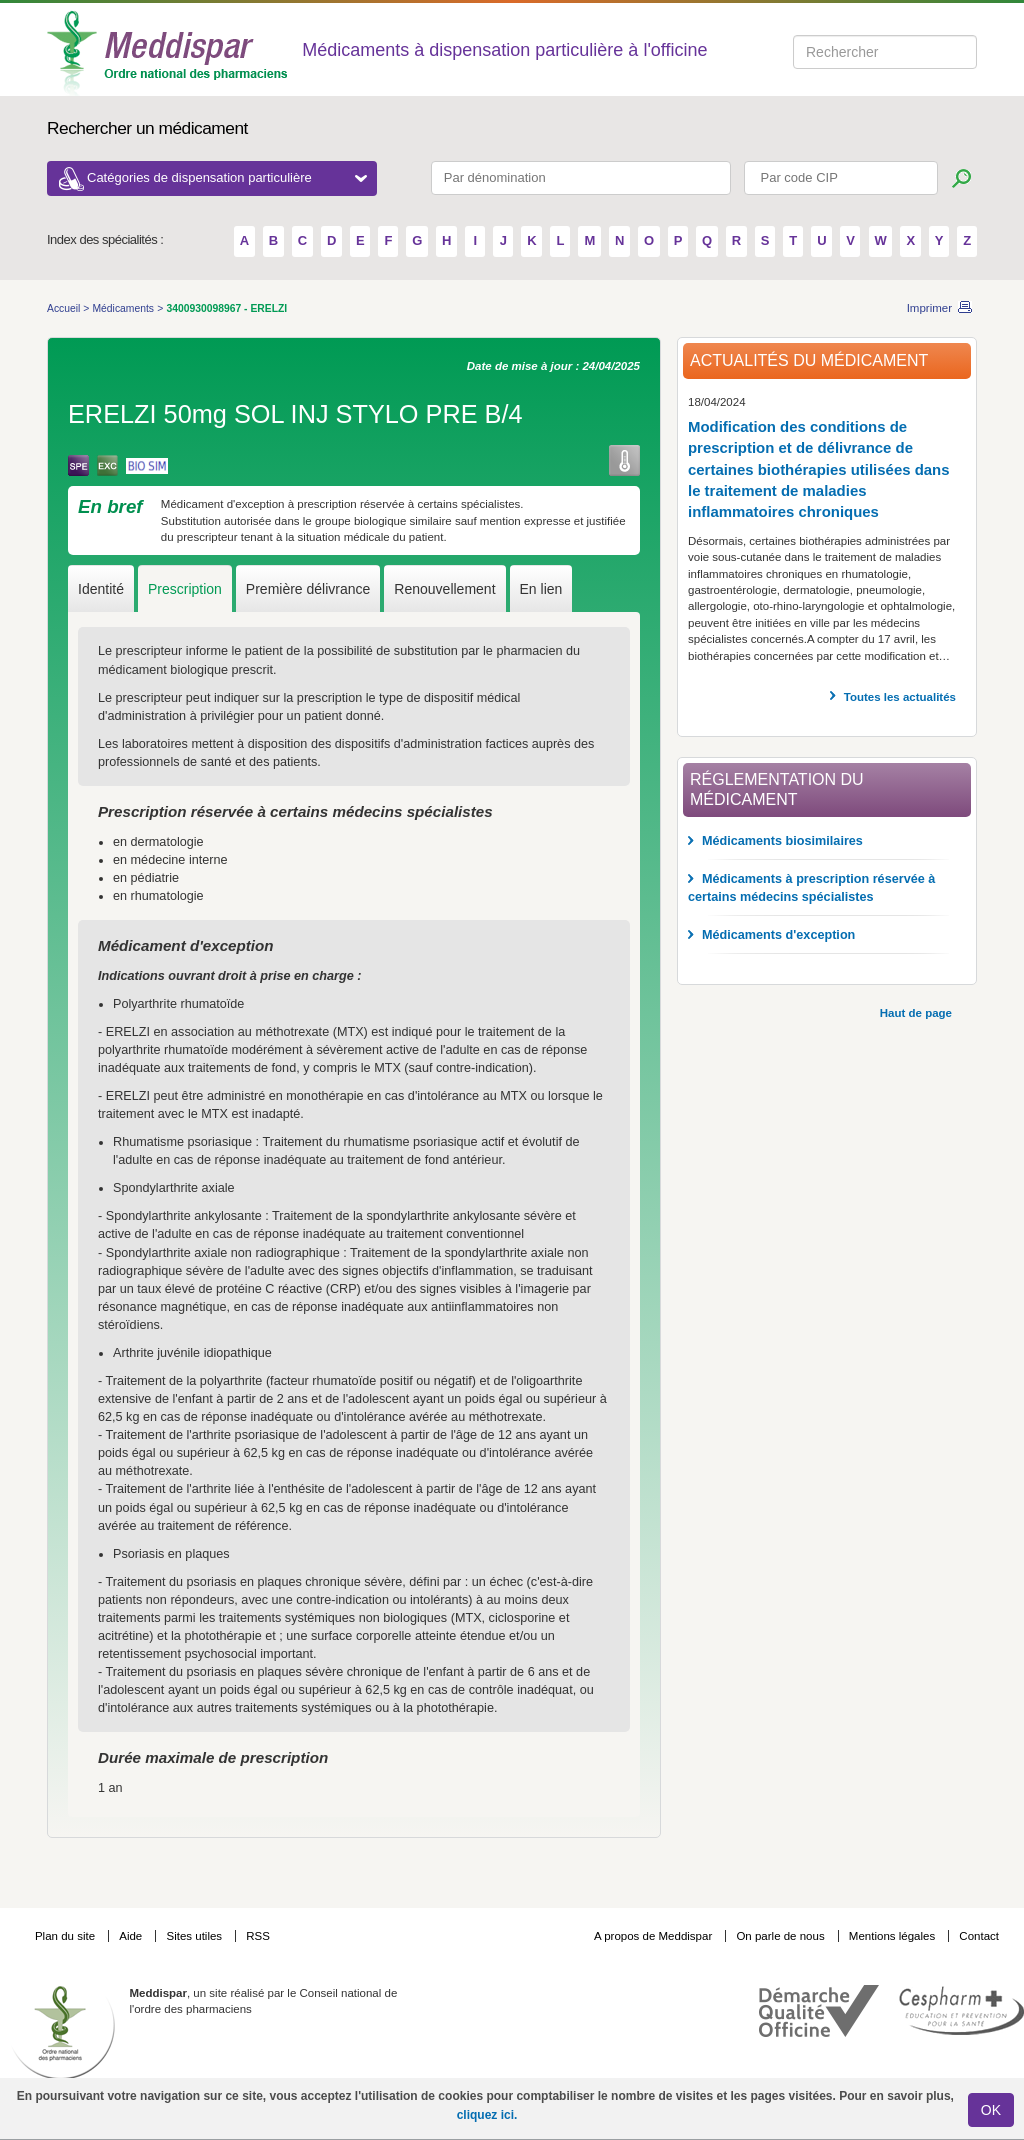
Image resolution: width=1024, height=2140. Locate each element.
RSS (258, 1936)
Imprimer (929, 308)
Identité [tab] (101, 589)
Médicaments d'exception (778, 935)
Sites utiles (195, 1936)
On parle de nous (780, 1936)
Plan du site (66, 1936)
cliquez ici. (487, 2115)
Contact (979, 1936)
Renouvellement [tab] (444, 589)
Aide (132, 1936)
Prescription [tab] (185, 589)
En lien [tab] (541, 589)
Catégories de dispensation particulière (227, 177)
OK (991, 2110)
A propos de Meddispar (653, 1936)
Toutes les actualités (900, 697)
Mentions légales (894, 1936)
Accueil (65, 308)
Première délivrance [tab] (308, 589)
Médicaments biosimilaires (782, 841)
